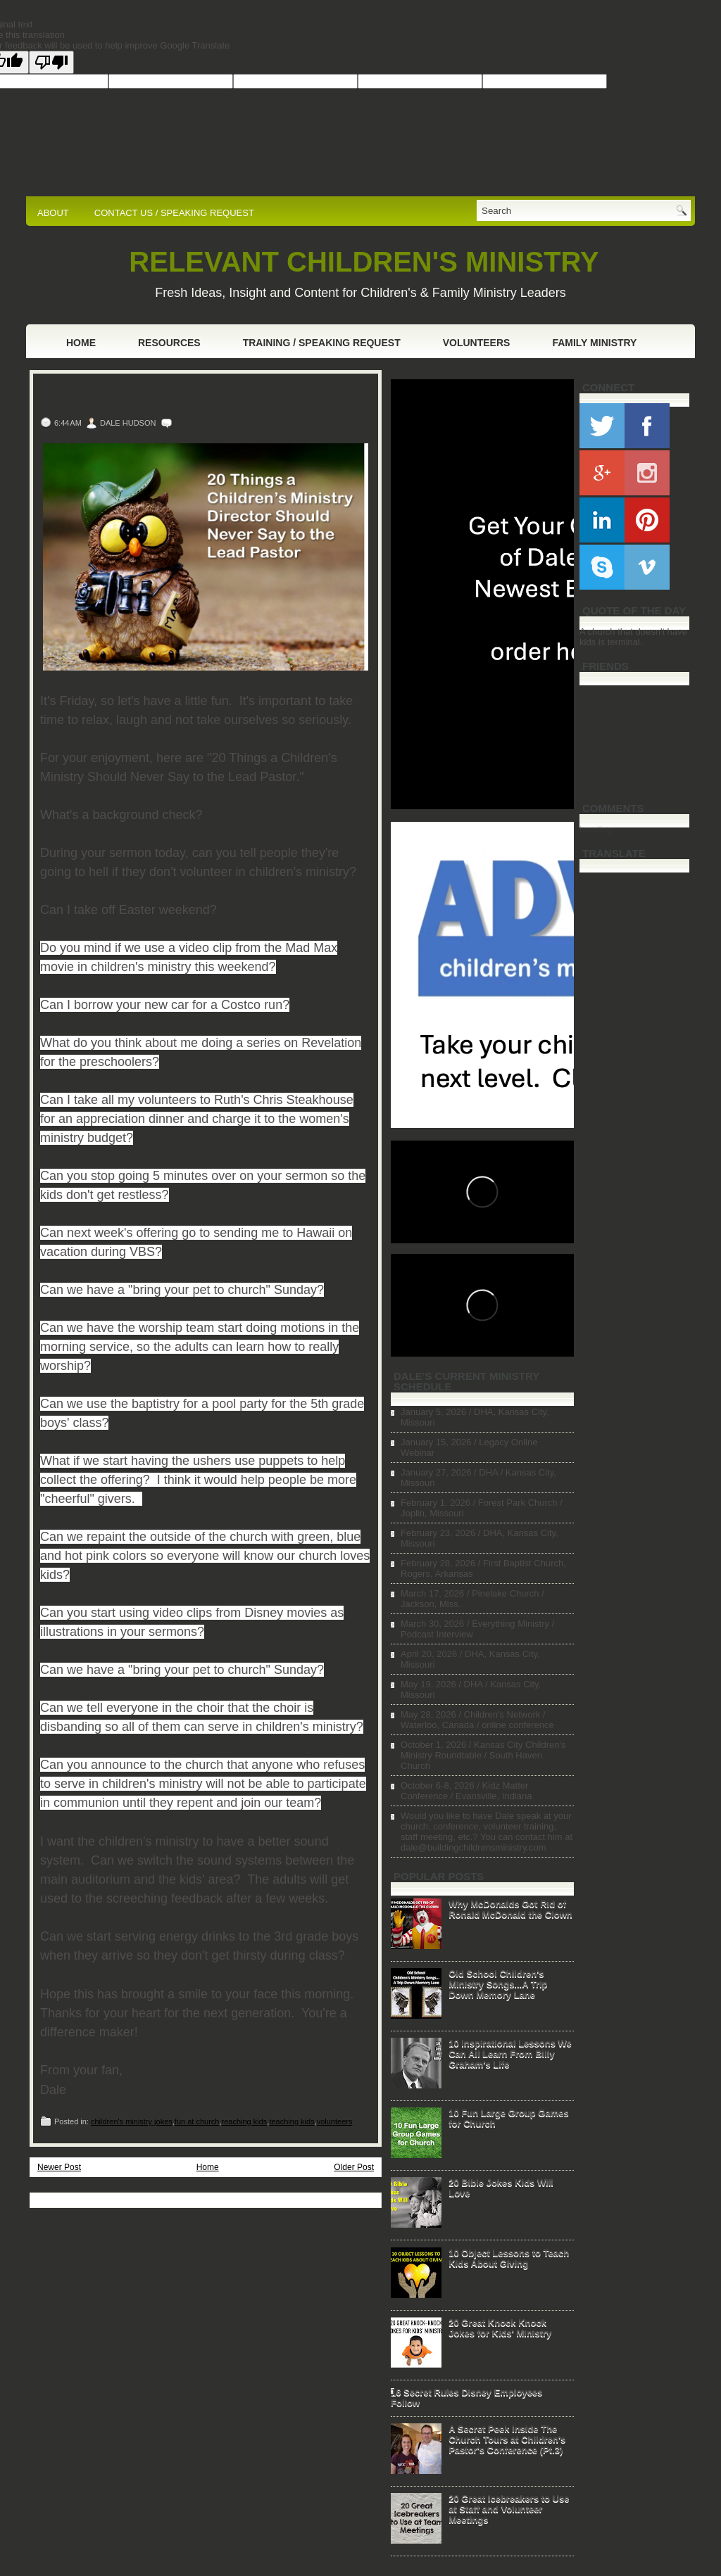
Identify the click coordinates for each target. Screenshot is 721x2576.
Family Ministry (594, 342)
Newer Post (59, 2167)
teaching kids (291, 2121)
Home (81, 342)
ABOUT (53, 213)
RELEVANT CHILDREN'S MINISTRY (363, 261)
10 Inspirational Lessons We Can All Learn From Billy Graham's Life (510, 2053)
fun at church (197, 2121)
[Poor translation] (51, 62)
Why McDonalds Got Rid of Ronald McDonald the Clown (510, 1909)
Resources (169, 342)
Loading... (599, 829)
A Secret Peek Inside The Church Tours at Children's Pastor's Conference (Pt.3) (507, 2439)
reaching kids (245, 2121)
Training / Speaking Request (322, 342)
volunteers (335, 2121)
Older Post (354, 2167)
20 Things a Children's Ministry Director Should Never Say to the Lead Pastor (185, 396)
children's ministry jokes (132, 2121)
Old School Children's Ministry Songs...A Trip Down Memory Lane (498, 1984)
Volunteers (476, 342)
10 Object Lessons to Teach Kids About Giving (509, 2258)
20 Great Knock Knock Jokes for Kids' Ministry (500, 2327)
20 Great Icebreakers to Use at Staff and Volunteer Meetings (509, 2509)
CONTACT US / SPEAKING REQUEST (174, 213)
